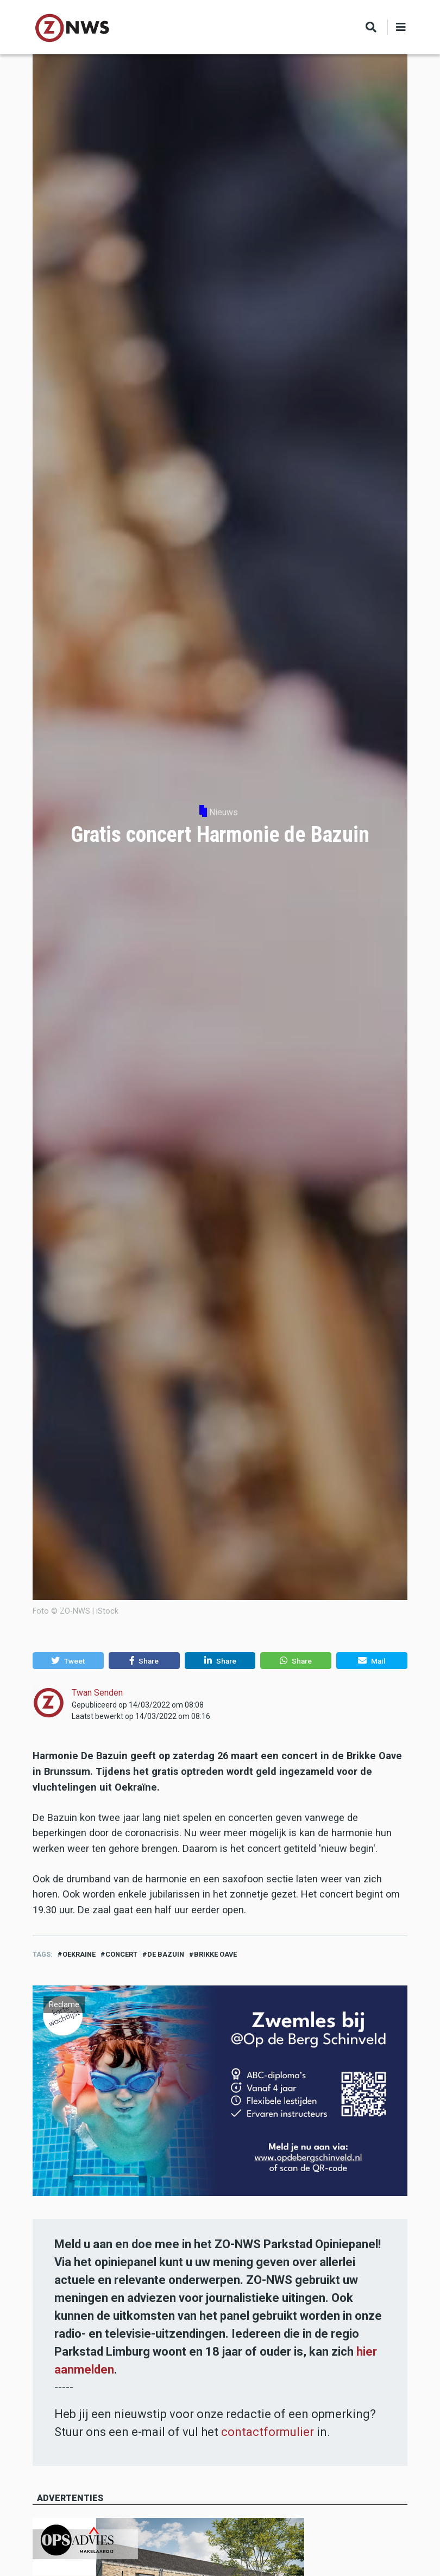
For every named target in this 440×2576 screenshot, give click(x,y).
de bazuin (165, 1954)
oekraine (79, 1954)
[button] (68, 1661)
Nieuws (223, 812)
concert (121, 1954)
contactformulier (267, 2432)
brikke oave (215, 1954)
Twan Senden (97, 1692)
